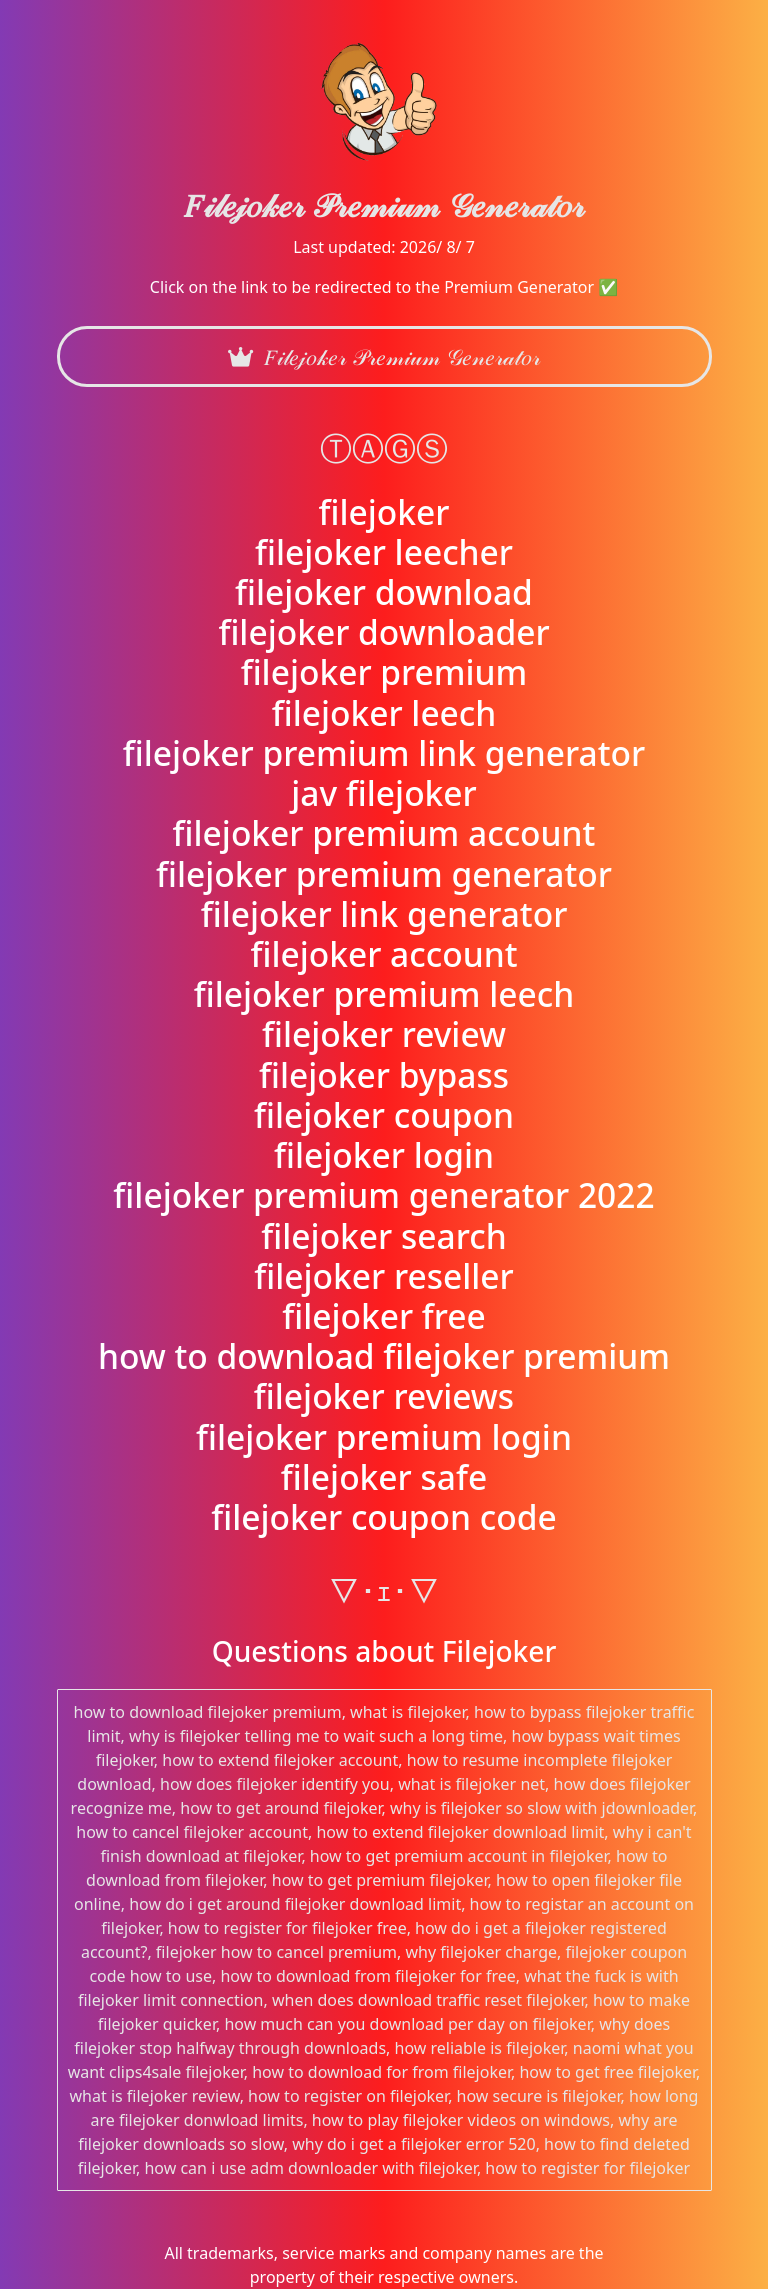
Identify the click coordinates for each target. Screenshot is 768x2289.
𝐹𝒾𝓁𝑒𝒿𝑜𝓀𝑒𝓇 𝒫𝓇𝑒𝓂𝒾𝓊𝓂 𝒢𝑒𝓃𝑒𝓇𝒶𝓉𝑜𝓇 (384, 356)
